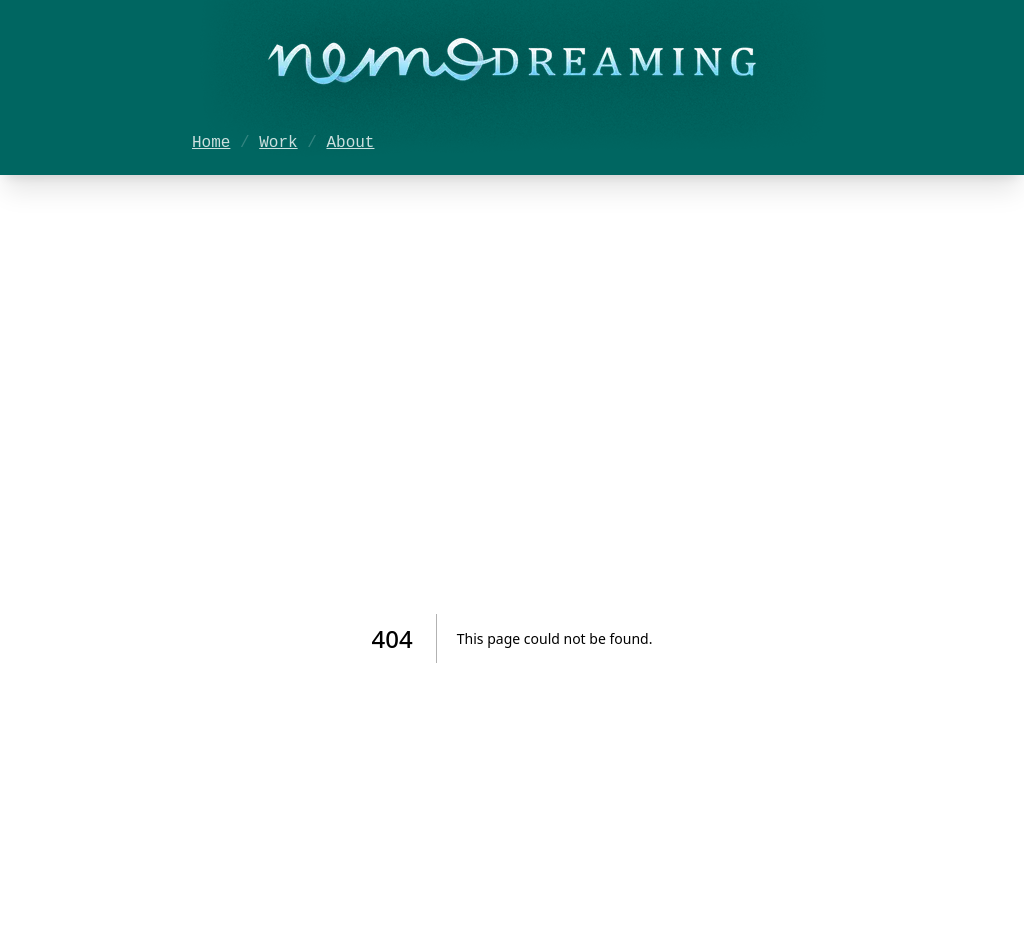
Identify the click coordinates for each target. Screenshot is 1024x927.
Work (278, 143)
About (350, 143)
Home (211, 143)
